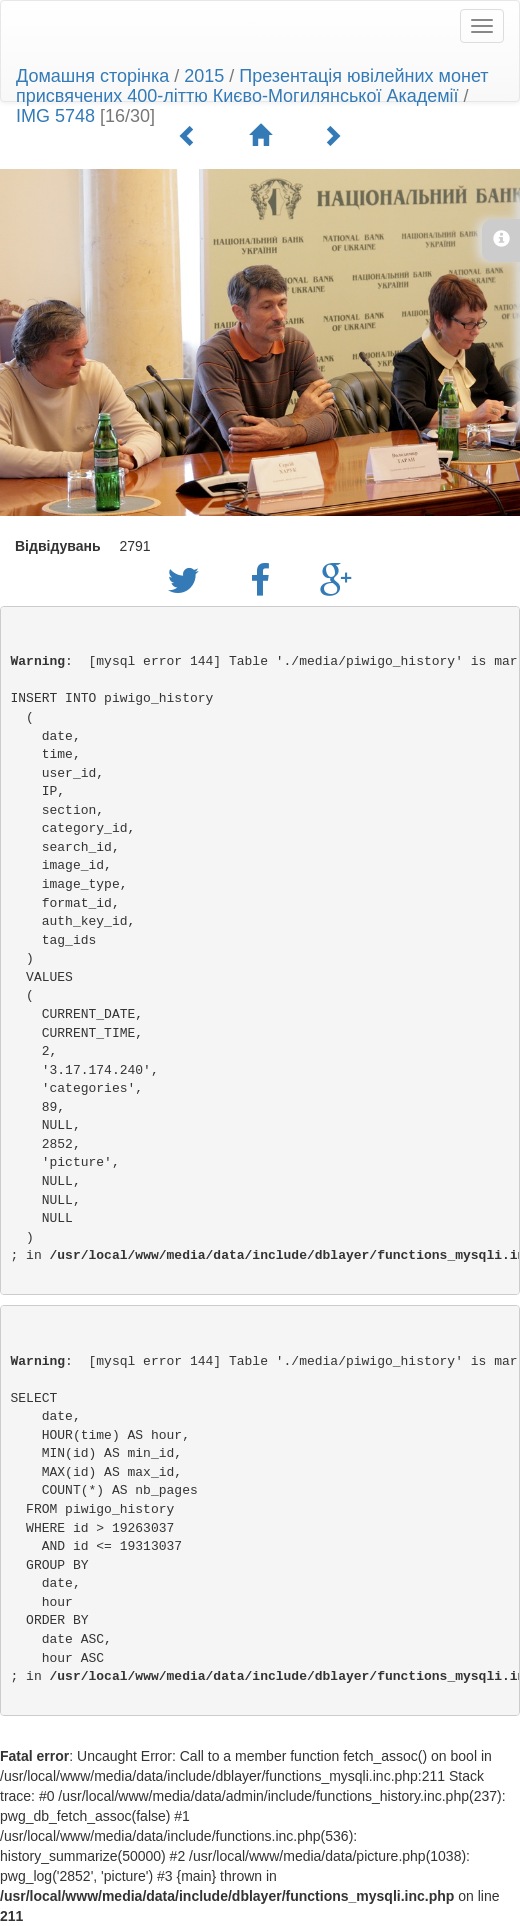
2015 (204, 76)
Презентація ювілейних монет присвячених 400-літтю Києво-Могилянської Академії (252, 86)
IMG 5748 (55, 116)
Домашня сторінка (92, 76)
